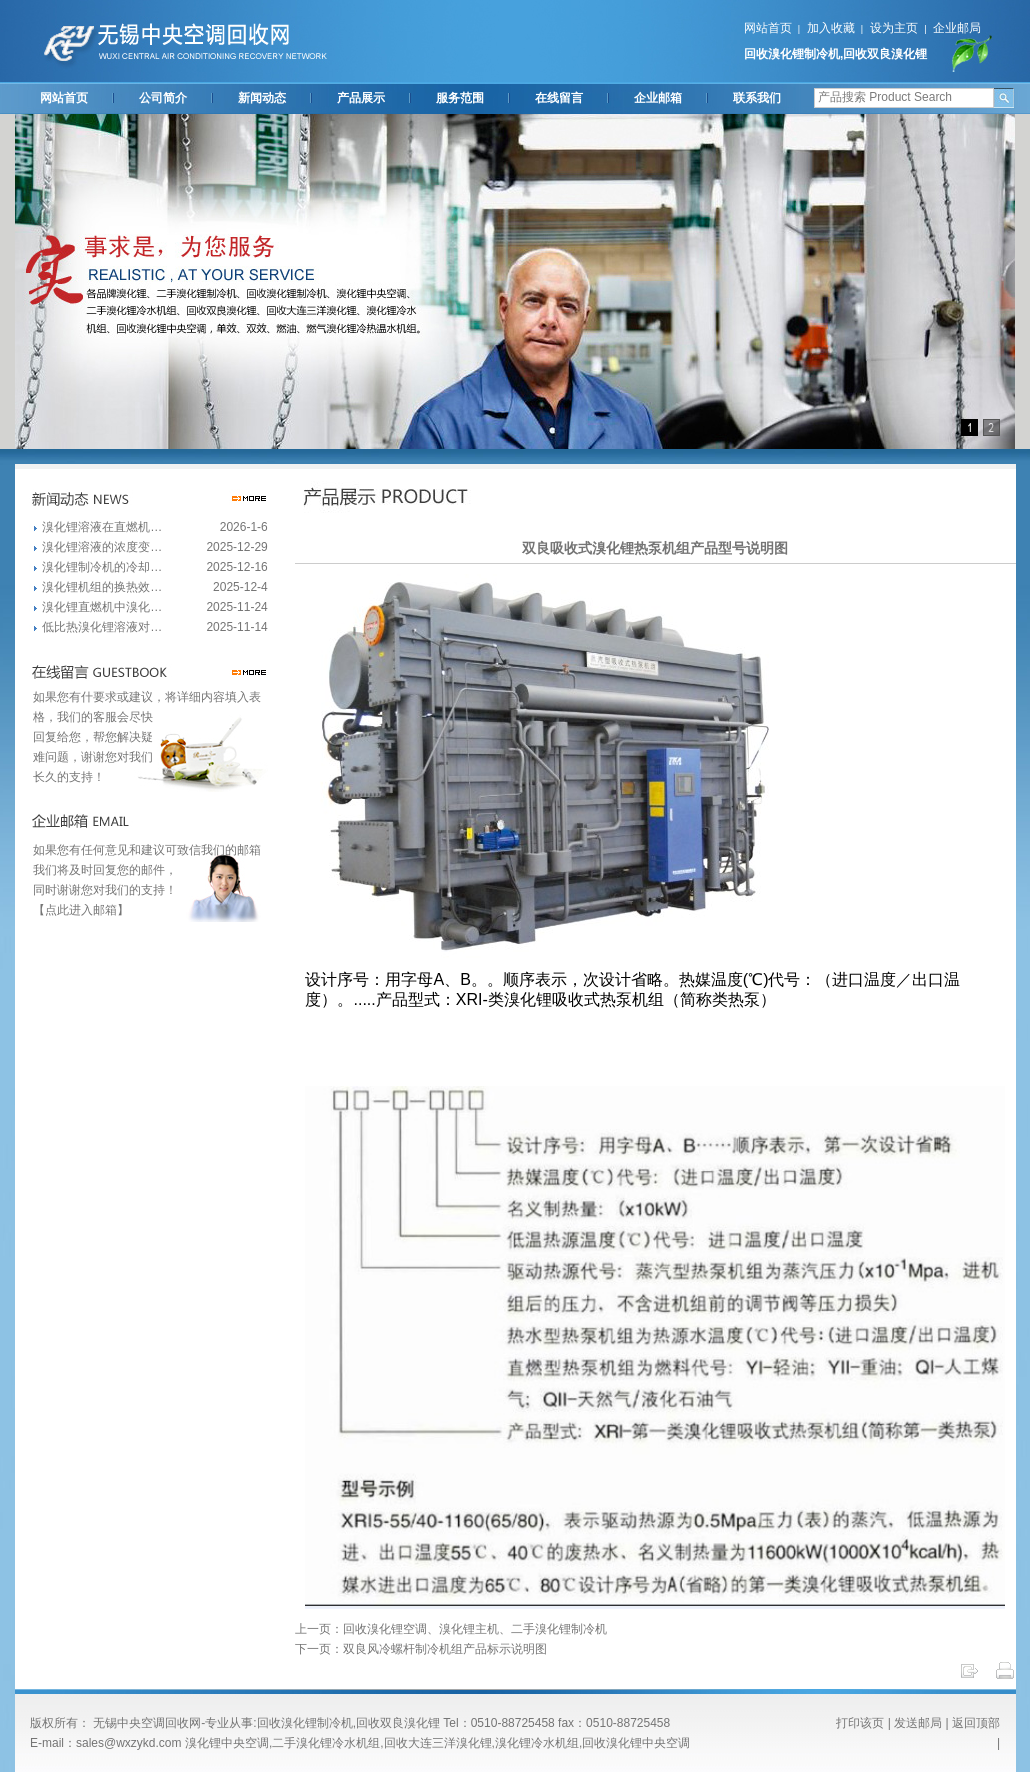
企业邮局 (957, 28)
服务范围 (460, 98)
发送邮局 (918, 1723)
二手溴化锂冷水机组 (326, 1743)
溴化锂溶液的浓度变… (102, 547)
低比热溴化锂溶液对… (102, 627)
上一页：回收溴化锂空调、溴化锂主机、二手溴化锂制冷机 (451, 1629)
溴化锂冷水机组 (537, 1743)
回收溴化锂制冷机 (792, 54)
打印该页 (860, 1723)
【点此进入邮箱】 (81, 910)
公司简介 (163, 98)
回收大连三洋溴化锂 (438, 1743)
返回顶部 (976, 1723)
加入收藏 (831, 28)
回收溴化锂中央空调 (636, 1743)
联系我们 (757, 98)
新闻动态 (262, 98)
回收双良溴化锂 (885, 54)
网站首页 (768, 28)
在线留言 (559, 98)
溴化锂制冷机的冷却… (102, 567)
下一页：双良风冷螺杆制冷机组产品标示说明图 (421, 1649)
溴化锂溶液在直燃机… (102, 527)
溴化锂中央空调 (227, 1743)
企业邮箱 (658, 98)
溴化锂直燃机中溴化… (102, 607)
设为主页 (894, 28)
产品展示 (361, 98)
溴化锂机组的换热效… (102, 587)
